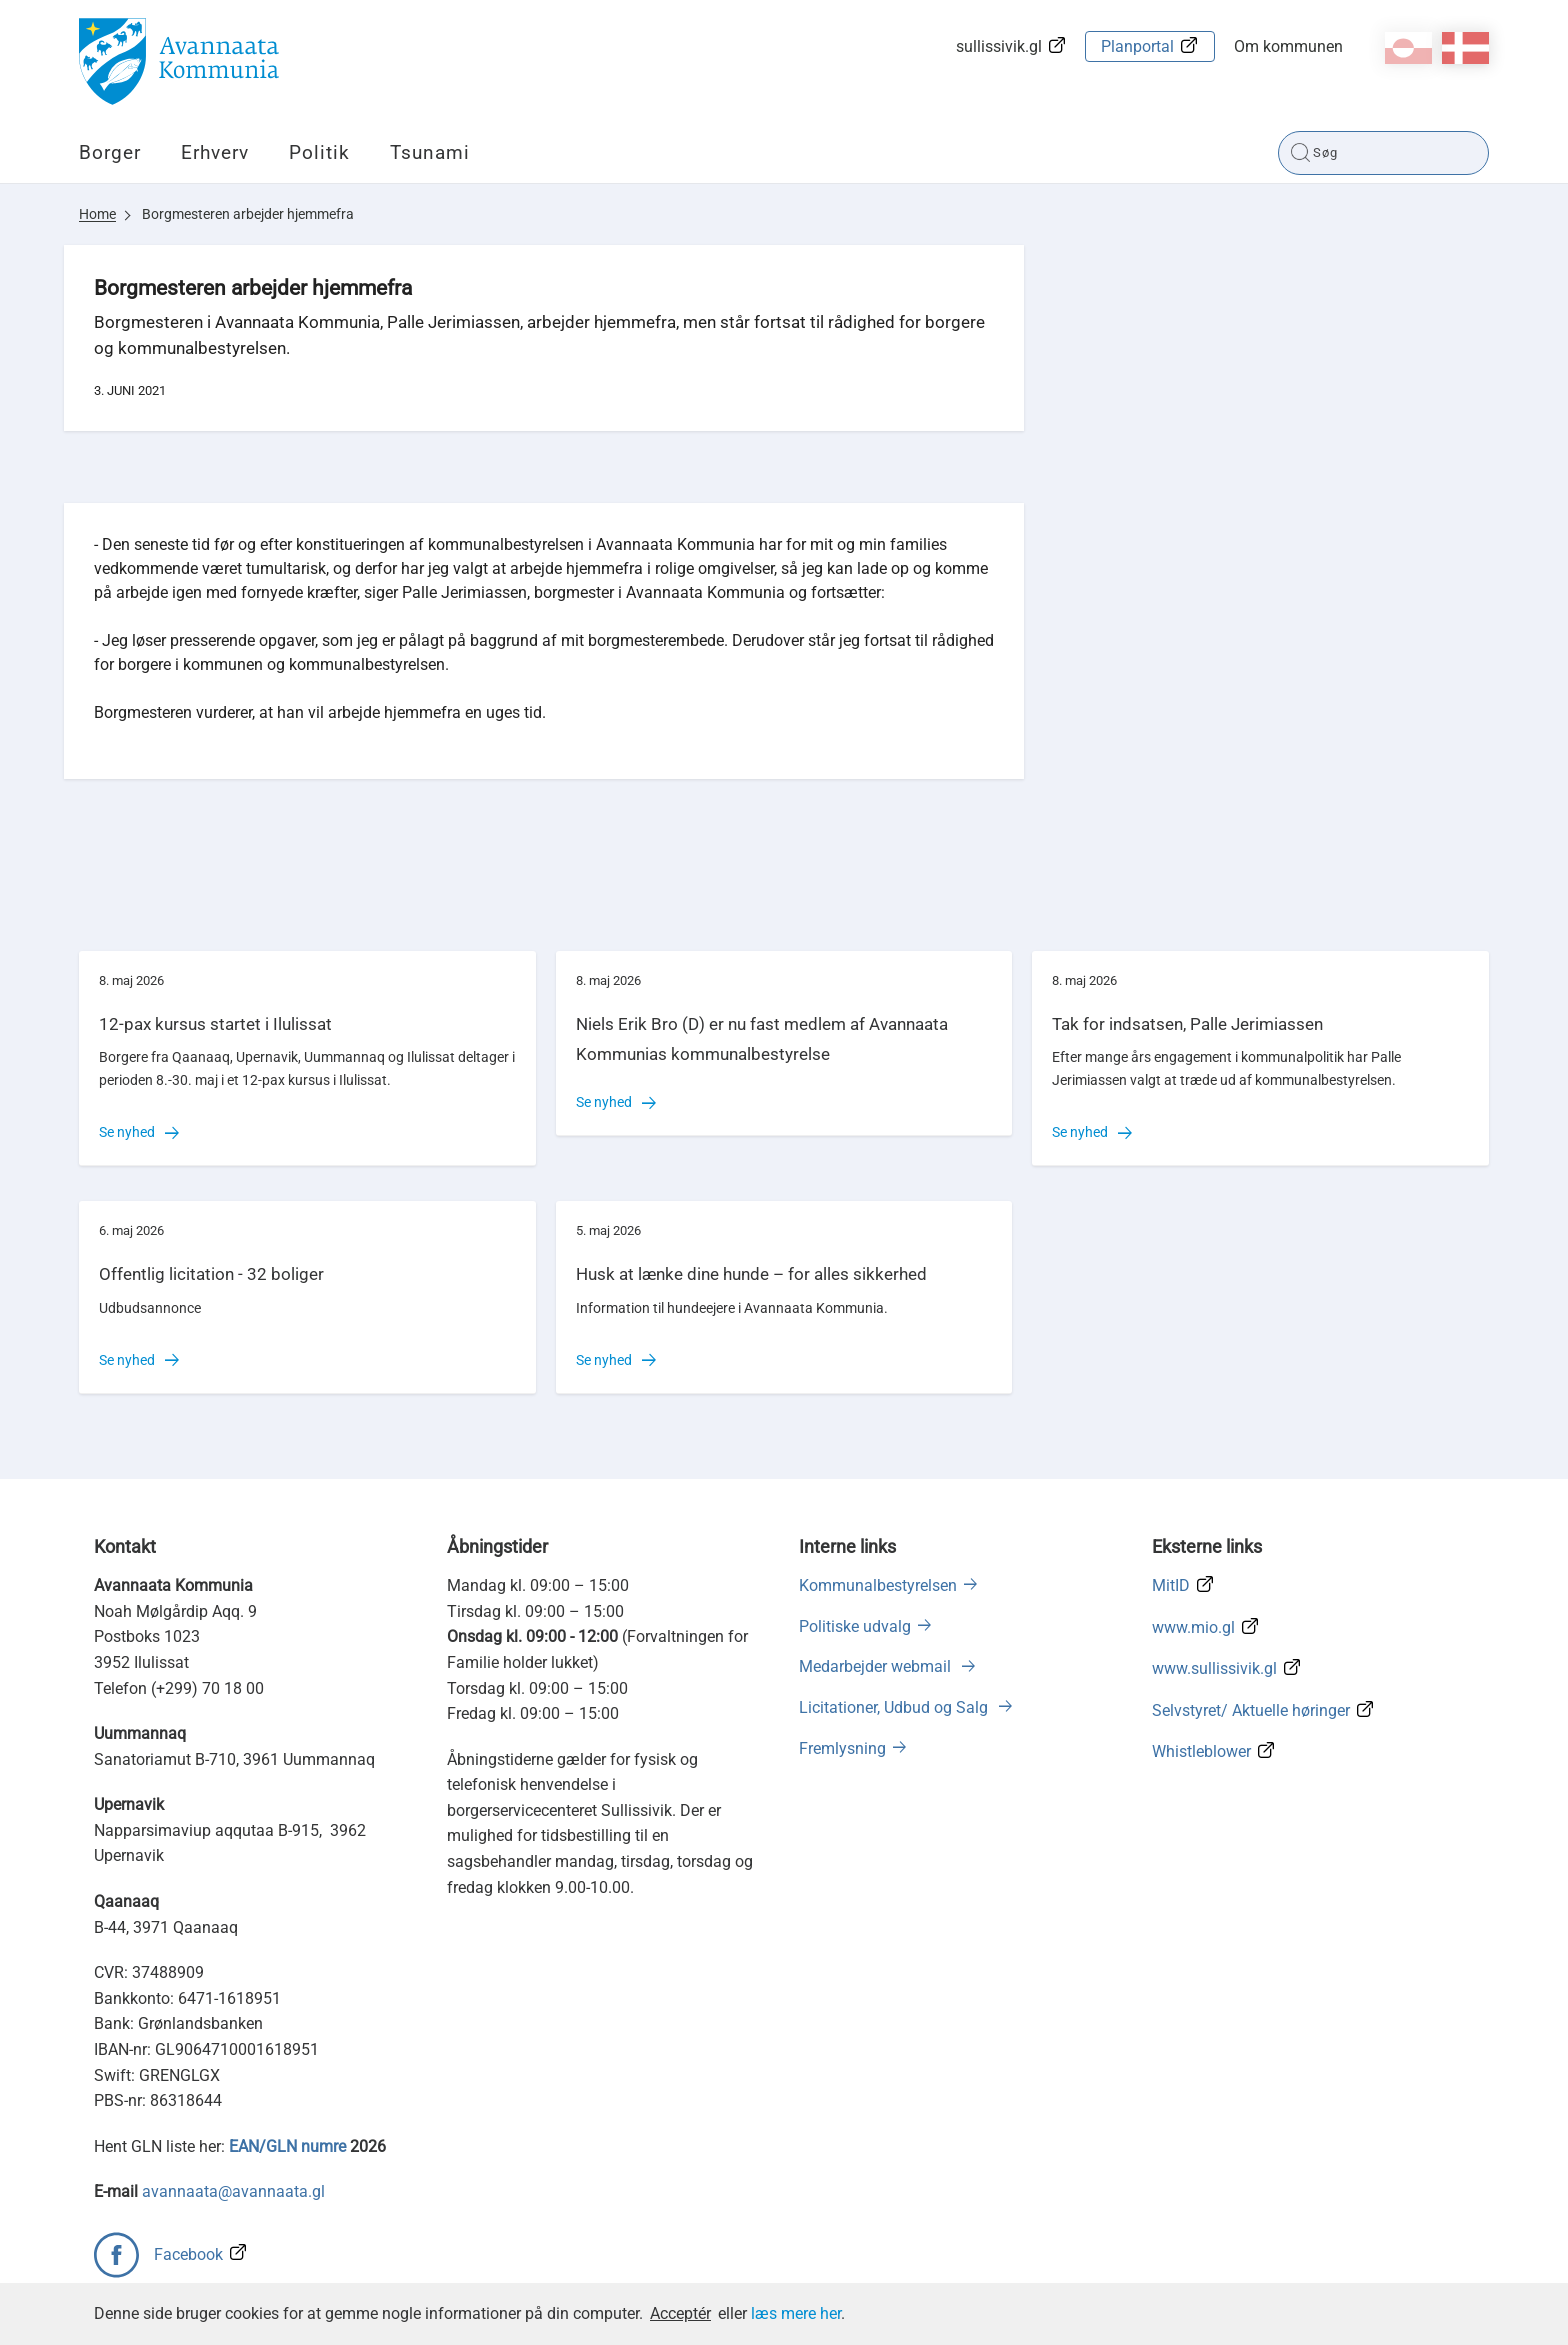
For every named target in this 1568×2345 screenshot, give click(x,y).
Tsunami (430, 152)
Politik (319, 152)
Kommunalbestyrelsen (878, 1585)
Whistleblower (1201, 1751)
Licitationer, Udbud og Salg (895, 1707)
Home (97, 214)
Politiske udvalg (855, 1626)
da (1465, 48)
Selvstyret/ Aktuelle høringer (1251, 1710)
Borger (110, 152)
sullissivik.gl (999, 46)
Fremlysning (842, 1748)
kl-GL (1408, 48)
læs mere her (796, 2313)
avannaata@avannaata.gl (233, 2191)
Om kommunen (1288, 46)
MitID (1171, 1585)
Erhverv (215, 152)
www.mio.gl (1193, 1627)
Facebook (188, 2254)
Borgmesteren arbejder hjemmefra (248, 214)
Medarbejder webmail (877, 1666)
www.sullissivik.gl (1214, 1668)
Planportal (1137, 46)
